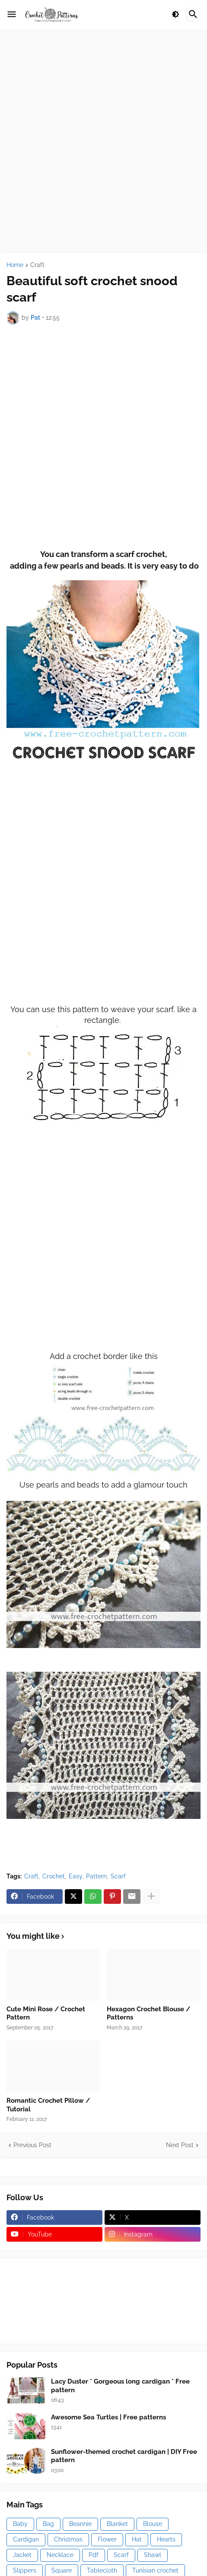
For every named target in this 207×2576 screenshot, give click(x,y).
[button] (11, 14)
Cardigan (26, 2539)
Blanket (117, 2523)
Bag (48, 2523)
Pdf (94, 2554)
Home (14, 265)
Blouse (152, 2523)
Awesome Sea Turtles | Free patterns (108, 2417)
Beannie (80, 2523)
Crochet (53, 1876)
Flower (107, 2539)
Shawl (152, 2554)
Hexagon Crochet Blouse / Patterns (148, 2013)
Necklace (60, 2554)
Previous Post (32, 2145)
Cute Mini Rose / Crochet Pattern (45, 2013)
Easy (75, 1876)
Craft (37, 265)
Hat (137, 2539)
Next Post (180, 2145)
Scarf (118, 1876)
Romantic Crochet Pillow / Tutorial (48, 2105)
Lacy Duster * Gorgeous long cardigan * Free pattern (120, 2386)
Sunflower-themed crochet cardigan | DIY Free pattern (124, 2456)
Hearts (166, 2539)
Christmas (68, 2539)
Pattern (96, 1876)
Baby (20, 2523)
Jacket (22, 2554)
